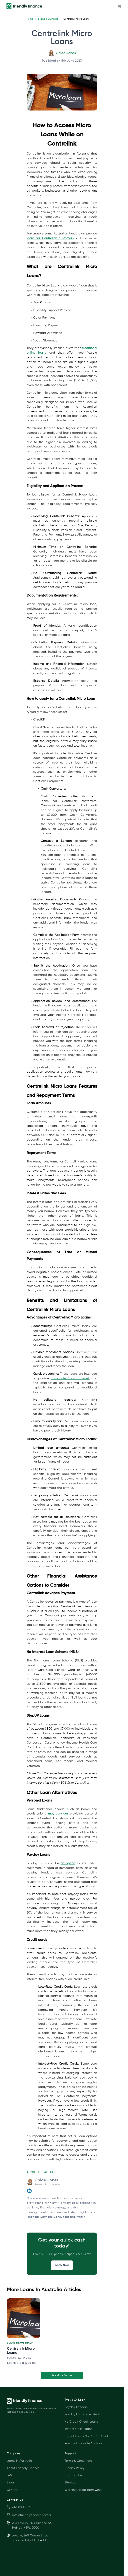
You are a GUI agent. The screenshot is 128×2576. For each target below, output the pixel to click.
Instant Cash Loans (80, 2330)
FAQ (9, 2377)
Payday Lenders (78, 2308)
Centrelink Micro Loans (23, 2252)
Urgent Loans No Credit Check (89, 2338)
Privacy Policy (76, 2369)
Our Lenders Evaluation (18, 2508)
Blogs (10, 2384)
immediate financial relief (66, 1310)
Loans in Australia (19, 2362)
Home (30, 19)
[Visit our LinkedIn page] (16, 2486)
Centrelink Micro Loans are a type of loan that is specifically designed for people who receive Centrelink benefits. (25, 2262)
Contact (12, 2391)
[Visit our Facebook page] (9, 2486)
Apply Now (64, 2166)
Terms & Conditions (80, 2362)
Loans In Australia (48, 19)
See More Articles (64, 2276)
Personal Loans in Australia (86, 2345)
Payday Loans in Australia (85, 2316)
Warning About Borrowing (85, 2391)
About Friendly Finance (23, 2369)
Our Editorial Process (45, 2508)
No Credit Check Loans (83, 2323)
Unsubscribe (75, 2377)
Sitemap (72, 2384)
